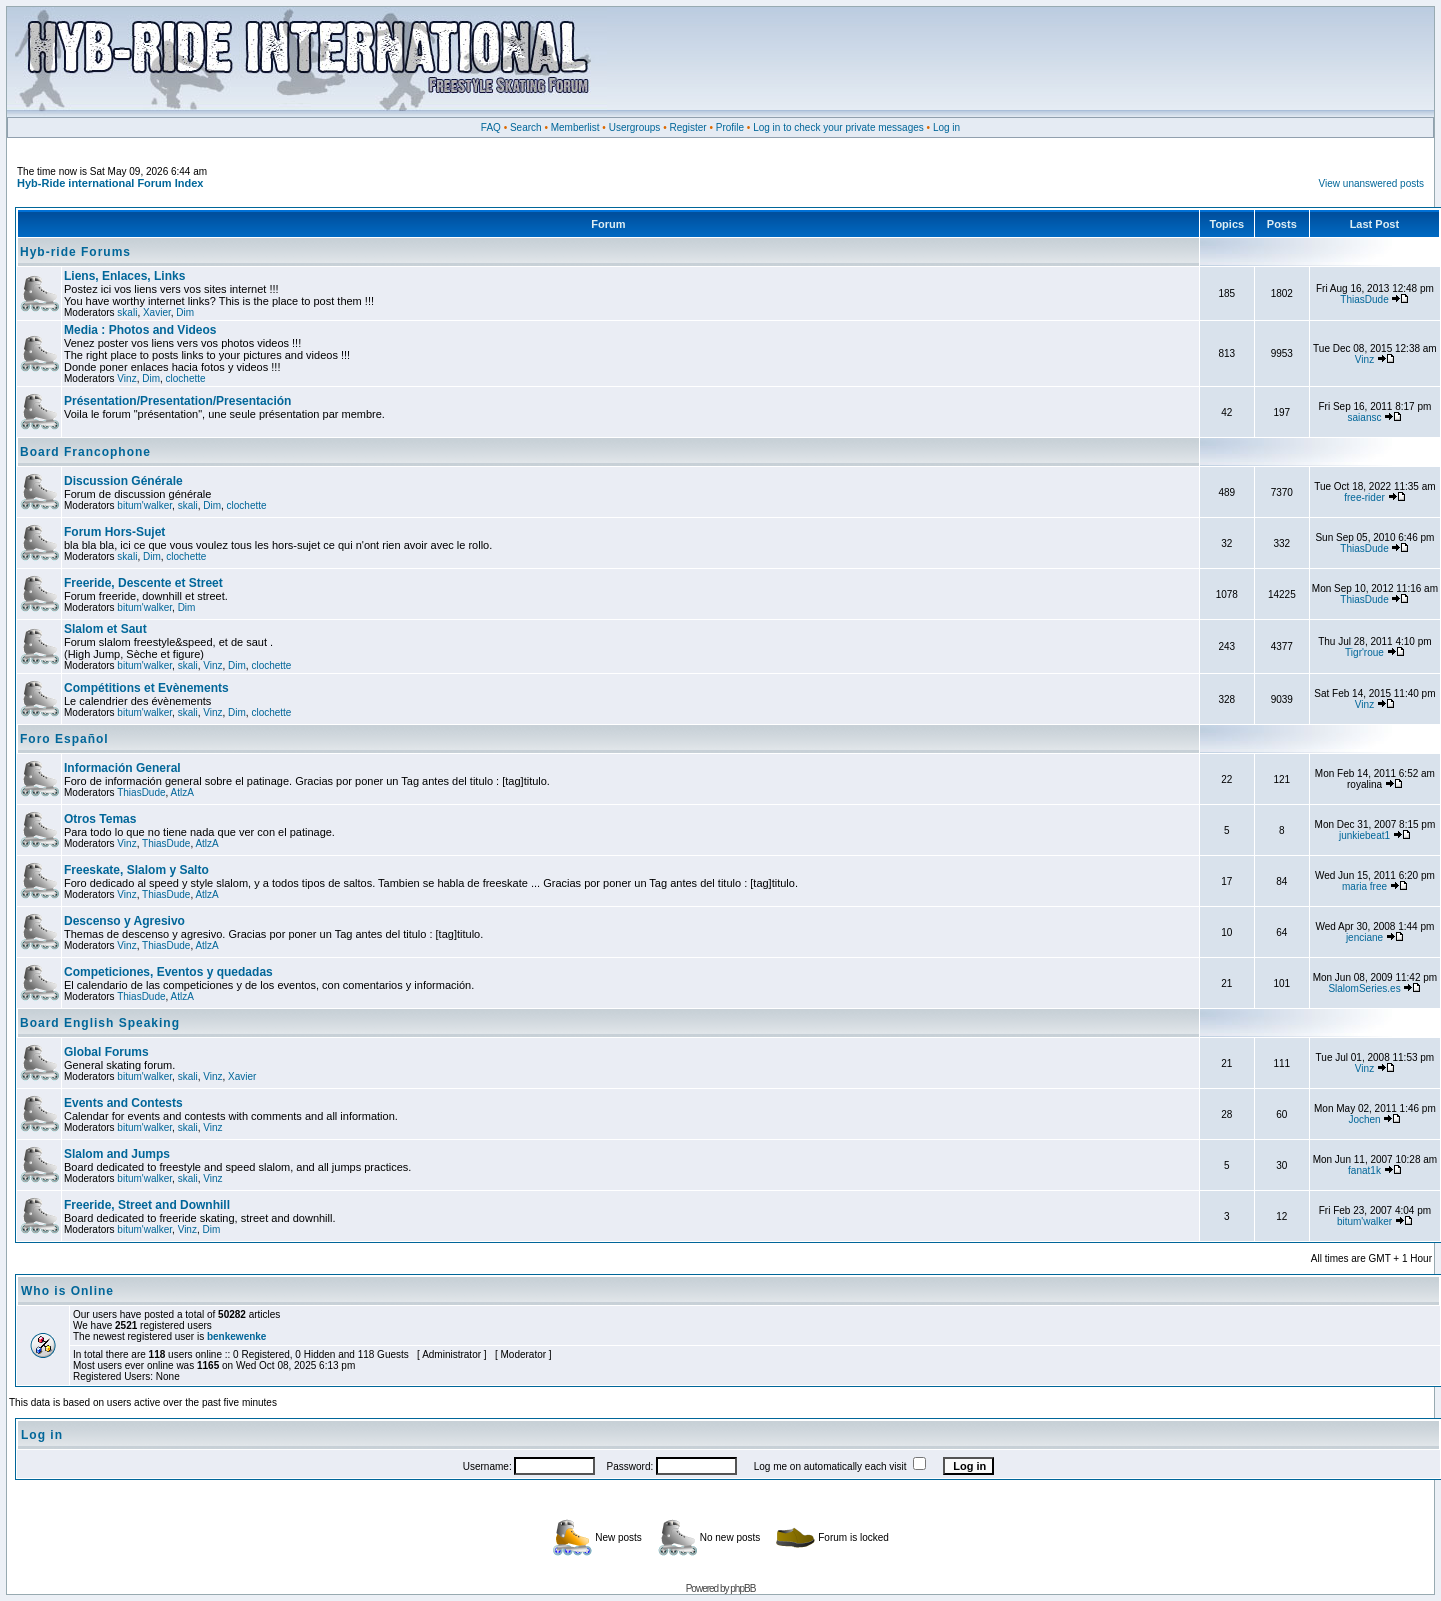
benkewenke (236, 1336)
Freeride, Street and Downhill (147, 1205)
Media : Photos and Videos (140, 330)
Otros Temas (100, 819)
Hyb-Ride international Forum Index (110, 183)
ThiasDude (1364, 299)
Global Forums (106, 1052)
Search (526, 127)
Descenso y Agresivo (124, 921)
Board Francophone (85, 452)
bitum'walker (144, 505)
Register (687, 127)
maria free (1364, 886)
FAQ (491, 127)
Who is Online (67, 1291)
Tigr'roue (1364, 652)
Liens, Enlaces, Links (124, 276)
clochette (186, 378)
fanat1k (1364, 1170)
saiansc (1365, 417)
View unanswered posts (1371, 183)
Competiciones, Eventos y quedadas (168, 972)
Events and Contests (123, 1103)
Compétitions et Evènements (146, 688)
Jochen (1364, 1119)
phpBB (742, 1588)
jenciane (1364, 937)
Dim (185, 312)
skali (127, 312)
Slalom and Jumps (117, 1154)
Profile (730, 127)
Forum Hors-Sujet (114, 532)
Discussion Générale (123, 481)
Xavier (157, 312)
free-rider (1364, 497)
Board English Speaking (100, 1023)
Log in (946, 127)
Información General (122, 768)
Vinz (126, 378)
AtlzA (182, 792)
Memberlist (575, 127)
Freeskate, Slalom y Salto (136, 870)
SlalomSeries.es (1364, 988)
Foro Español (64, 739)
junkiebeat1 (1364, 835)
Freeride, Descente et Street (143, 583)
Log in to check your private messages (838, 127)
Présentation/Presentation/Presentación (177, 401)
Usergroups (635, 127)
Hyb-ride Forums (75, 252)
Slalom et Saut (105, 629)
